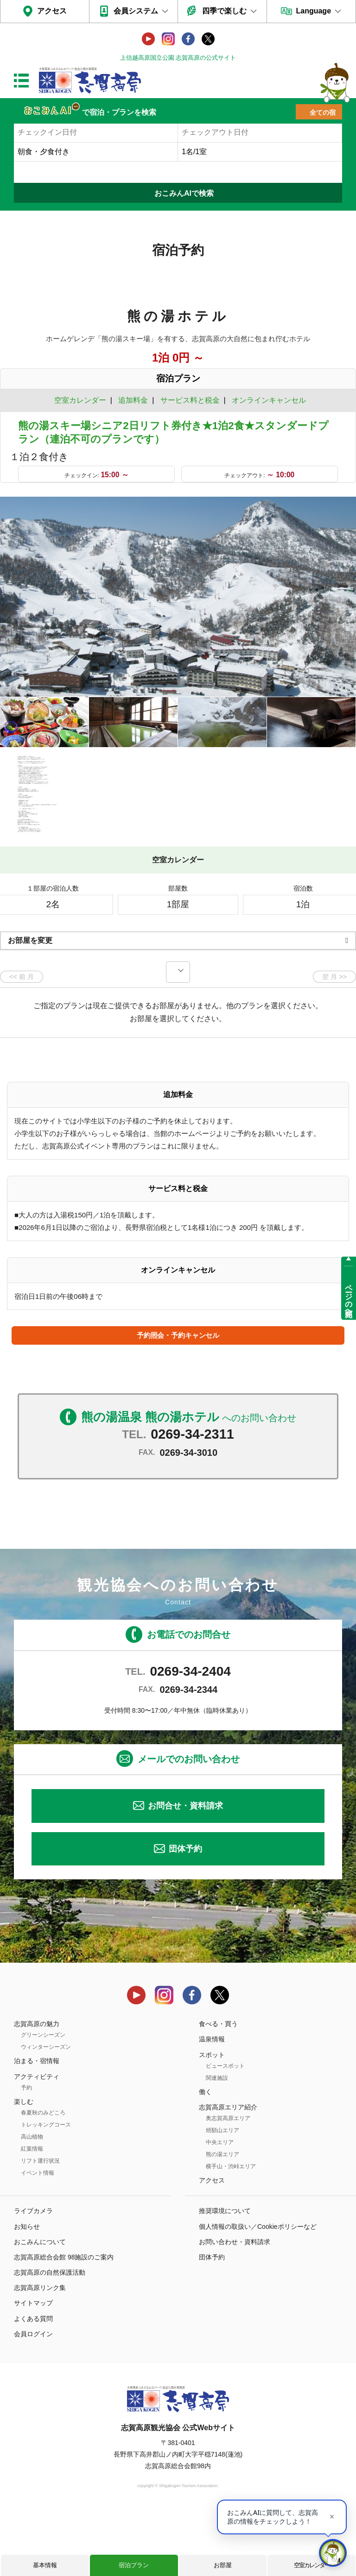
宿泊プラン (134, 2565)
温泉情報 (212, 2102)
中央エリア (220, 2205)
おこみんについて (40, 2304)
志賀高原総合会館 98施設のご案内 (64, 2319)
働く (205, 2154)
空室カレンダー (312, 2565)
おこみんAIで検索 (184, 193)
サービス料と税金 (190, 400)
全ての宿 (323, 112)
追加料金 (133, 400)
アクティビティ (36, 2139)
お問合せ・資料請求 (185, 1868)
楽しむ (23, 2164)
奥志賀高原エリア (228, 2180)
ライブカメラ (33, 2273)
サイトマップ (33, 2366)
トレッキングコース (46, 2187)
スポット (212, 2117)
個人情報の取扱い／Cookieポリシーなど (258, 2289)
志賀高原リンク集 (40, 2350)
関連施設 (217, 2140)
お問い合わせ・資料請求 (234, 2304)
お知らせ (27, 2289)
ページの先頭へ (349, 1296)
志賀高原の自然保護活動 (49, 2335)
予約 (26, 2150)
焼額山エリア (222, 2192)
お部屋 (223, 2565)
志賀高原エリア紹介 (228, 2169)
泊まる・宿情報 (36, 2123)
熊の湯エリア (222, 2217)
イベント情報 (37, 2235)
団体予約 (185, 1911)
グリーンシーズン (43, 2098)
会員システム (136, 11)
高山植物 (32, 2199)
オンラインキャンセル (267, 400)
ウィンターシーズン (46, 2110)
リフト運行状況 (40, 2223)
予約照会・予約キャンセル (178, 1398)
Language (313, 11)
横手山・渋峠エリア (231, 2229)
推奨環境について (225, 2273)
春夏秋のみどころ (43, 2175)
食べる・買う (218, 2086)
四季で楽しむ (224, 11)
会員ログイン (33, 2396)
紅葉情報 (32, 2211)
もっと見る (313, 886)
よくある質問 (33, 2381)
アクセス (52, 11)
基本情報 (45, 2565)
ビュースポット (225, 2128)
